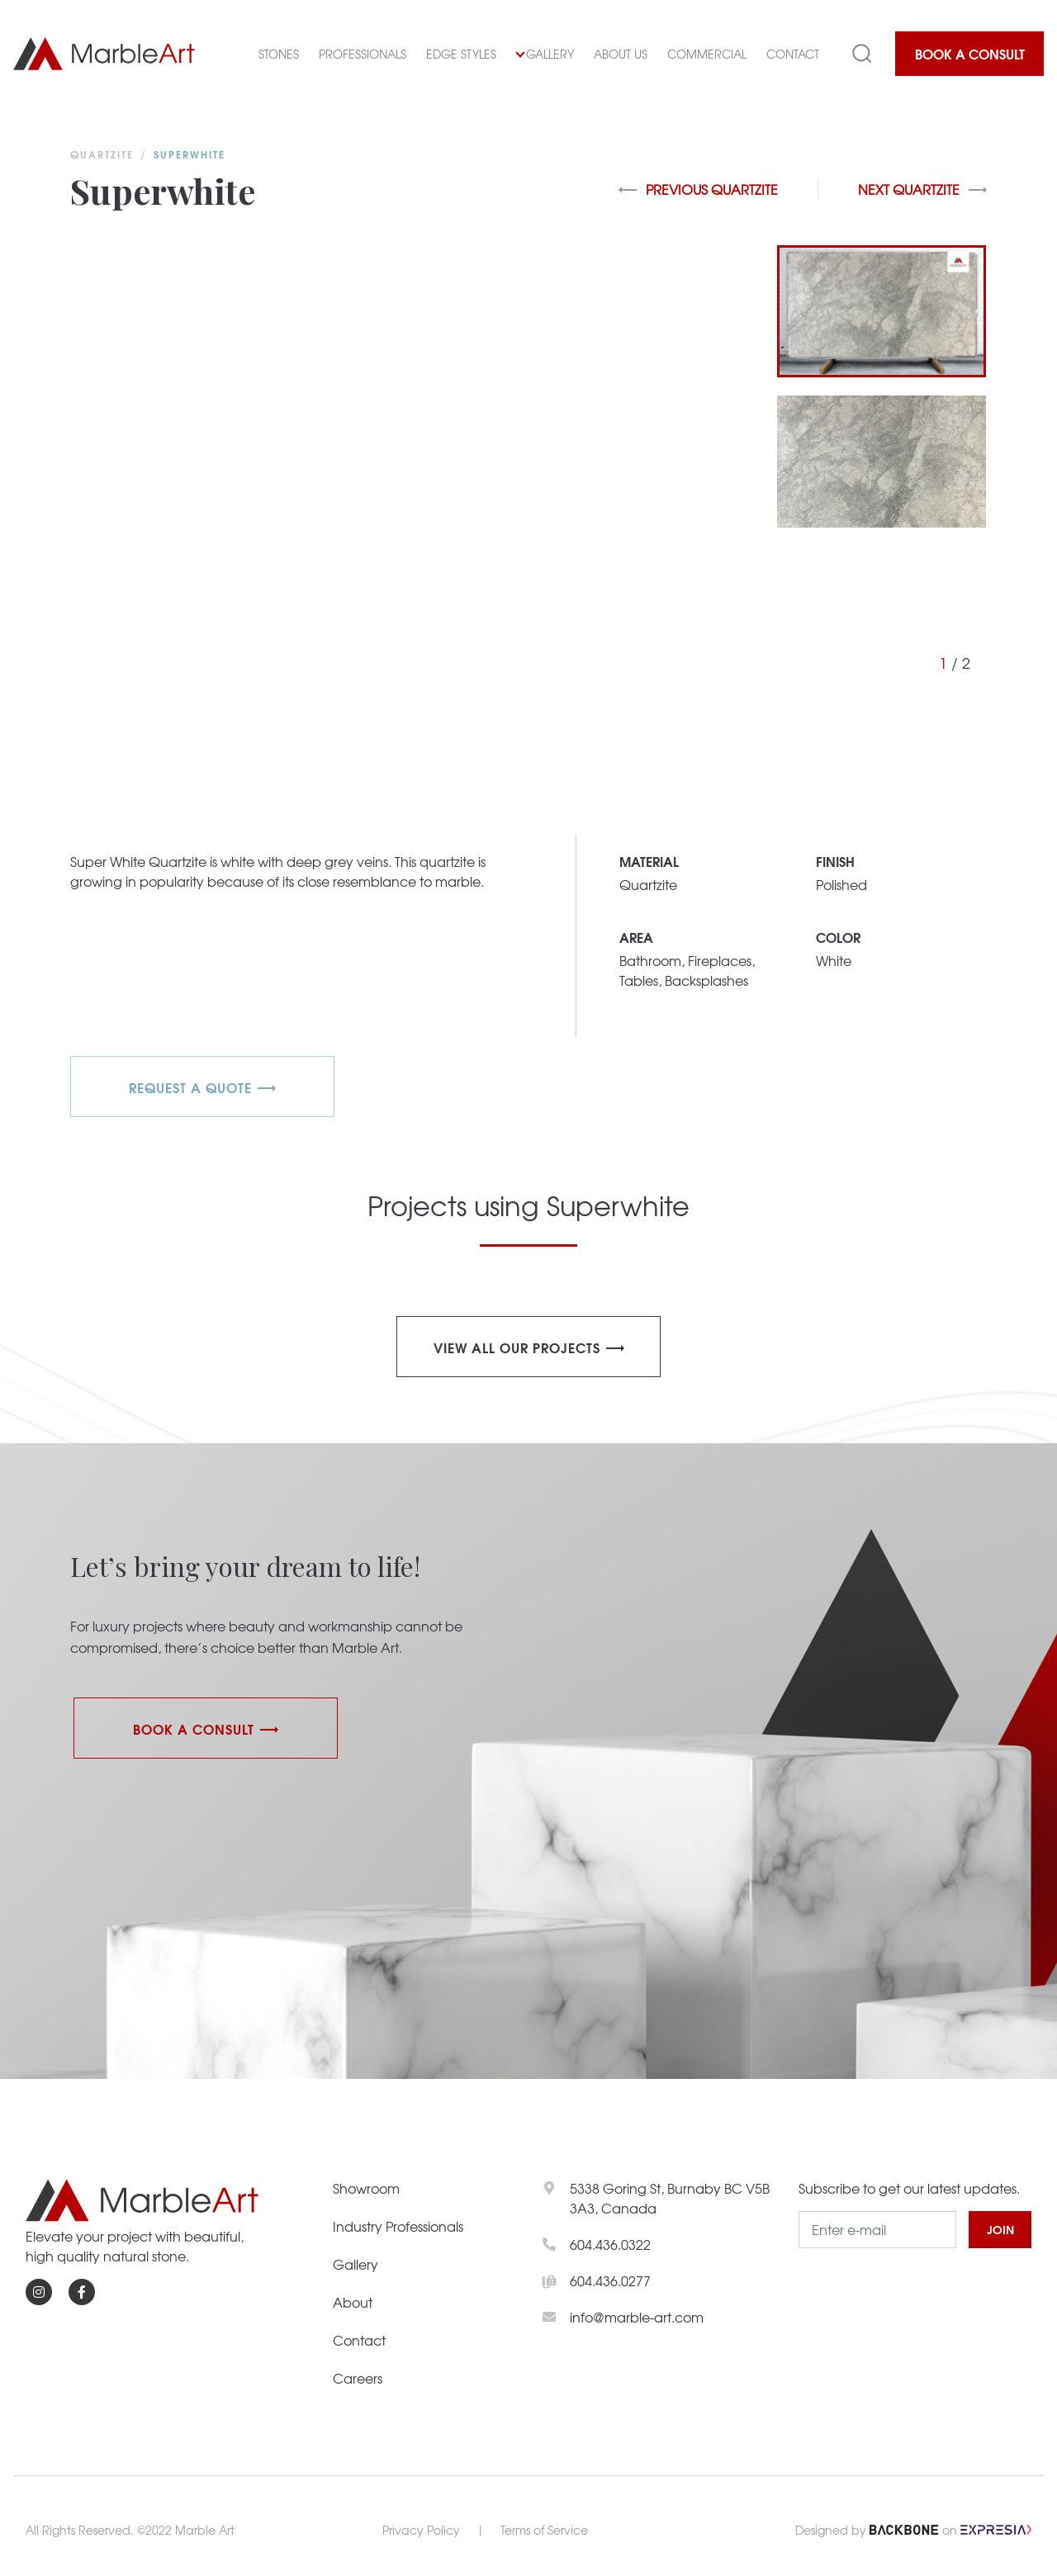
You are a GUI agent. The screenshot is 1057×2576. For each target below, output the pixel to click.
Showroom (366, 2188)
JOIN (1000, 2229)
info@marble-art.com (637, 2317)
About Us (620, 54)
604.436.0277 (610, 2280)
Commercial (707, 54)
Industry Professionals (398, 2226)
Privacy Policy (421, 2530)
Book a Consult (970, 53)
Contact (792, 54)
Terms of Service (544, 2530)
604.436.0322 (610, 2244)
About (352, 2302)
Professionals (362, 54)
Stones (278, 54)
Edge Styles (461, 54)
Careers (357, 2378)
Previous (698, 189)
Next (922, 189)
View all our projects (517, 1347)
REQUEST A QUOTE (190, 1087)
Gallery (545, 54)
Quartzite (102, 154)
